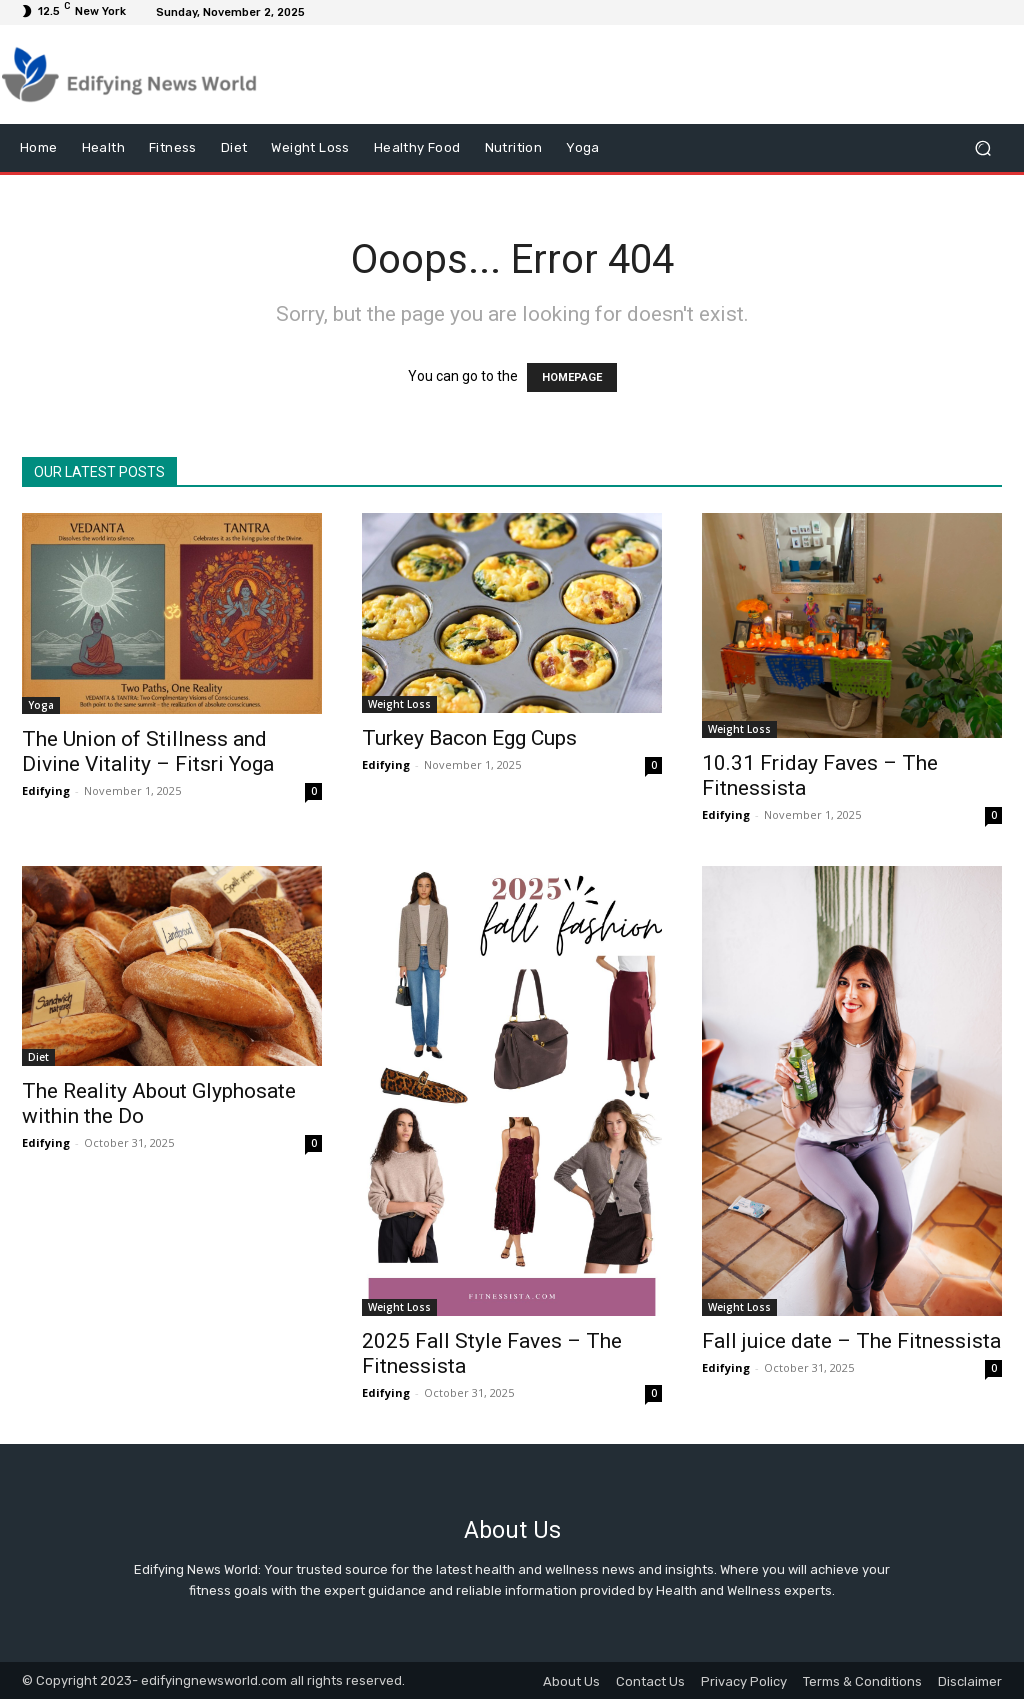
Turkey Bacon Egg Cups (469, 738)
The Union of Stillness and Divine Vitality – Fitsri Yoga (148, 751)
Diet (38, 1057)
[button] (982, 148)
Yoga (41, 705)
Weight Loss (399, 704)
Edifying (46, 790)
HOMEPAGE (572, 377)
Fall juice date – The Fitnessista (851, 1341)
